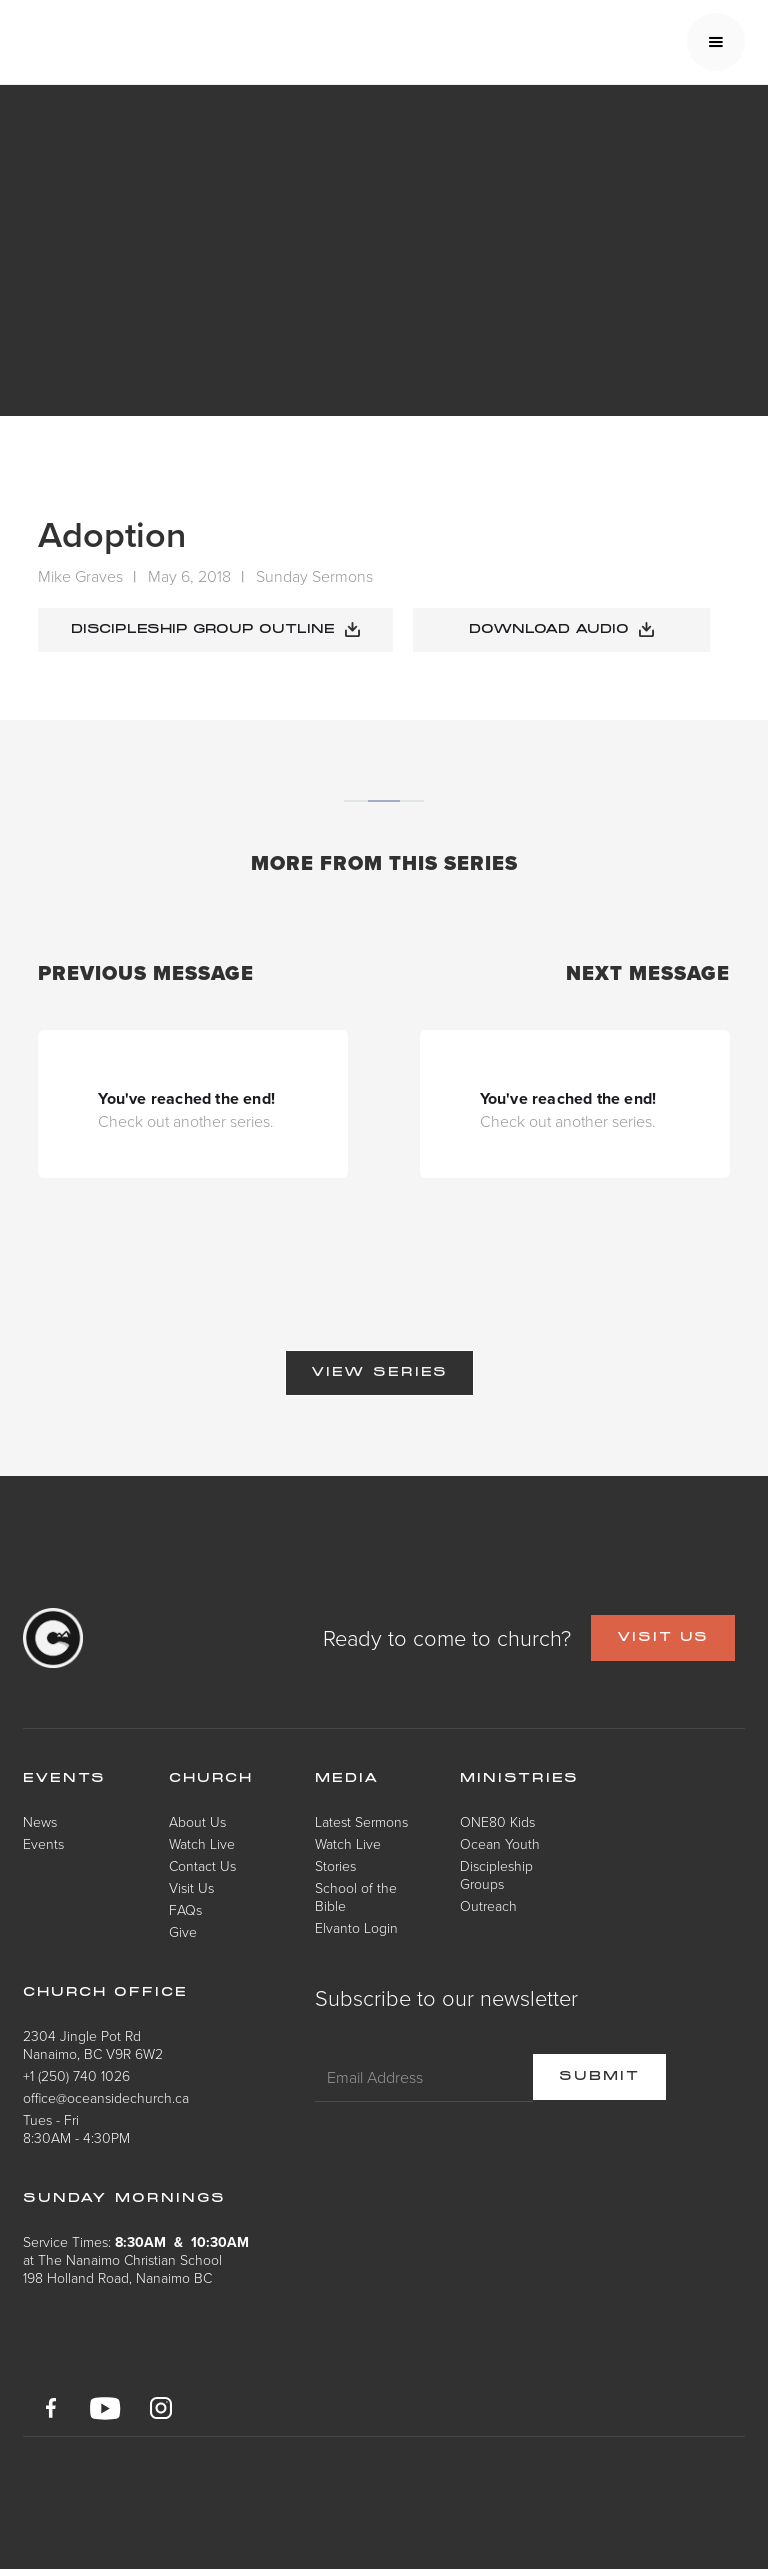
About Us (197, 1821)
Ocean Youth (500, 1843)
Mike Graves (80, 576)
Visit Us (191, 1887)
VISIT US (663, 1638)
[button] (716, 42)
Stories (335, 1865)
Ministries (519, 1779)
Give (183, 1931)
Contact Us (202, 1865)
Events (43, 1843)
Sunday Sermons (314, 576)
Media (347, 1779)
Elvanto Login (356, 1927)
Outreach (488, 1905)
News (40, 1821)
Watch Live (202, 1843)
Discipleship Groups (496, 1874)
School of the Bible (356, 1896)
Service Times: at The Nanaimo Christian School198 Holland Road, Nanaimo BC (136, 2259)
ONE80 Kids (497, 1821)
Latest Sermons (361, 1821)
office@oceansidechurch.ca (106, 2097)
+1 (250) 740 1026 (76, 2075)
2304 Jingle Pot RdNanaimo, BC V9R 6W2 (93, 2044)
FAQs (185, 1909)
